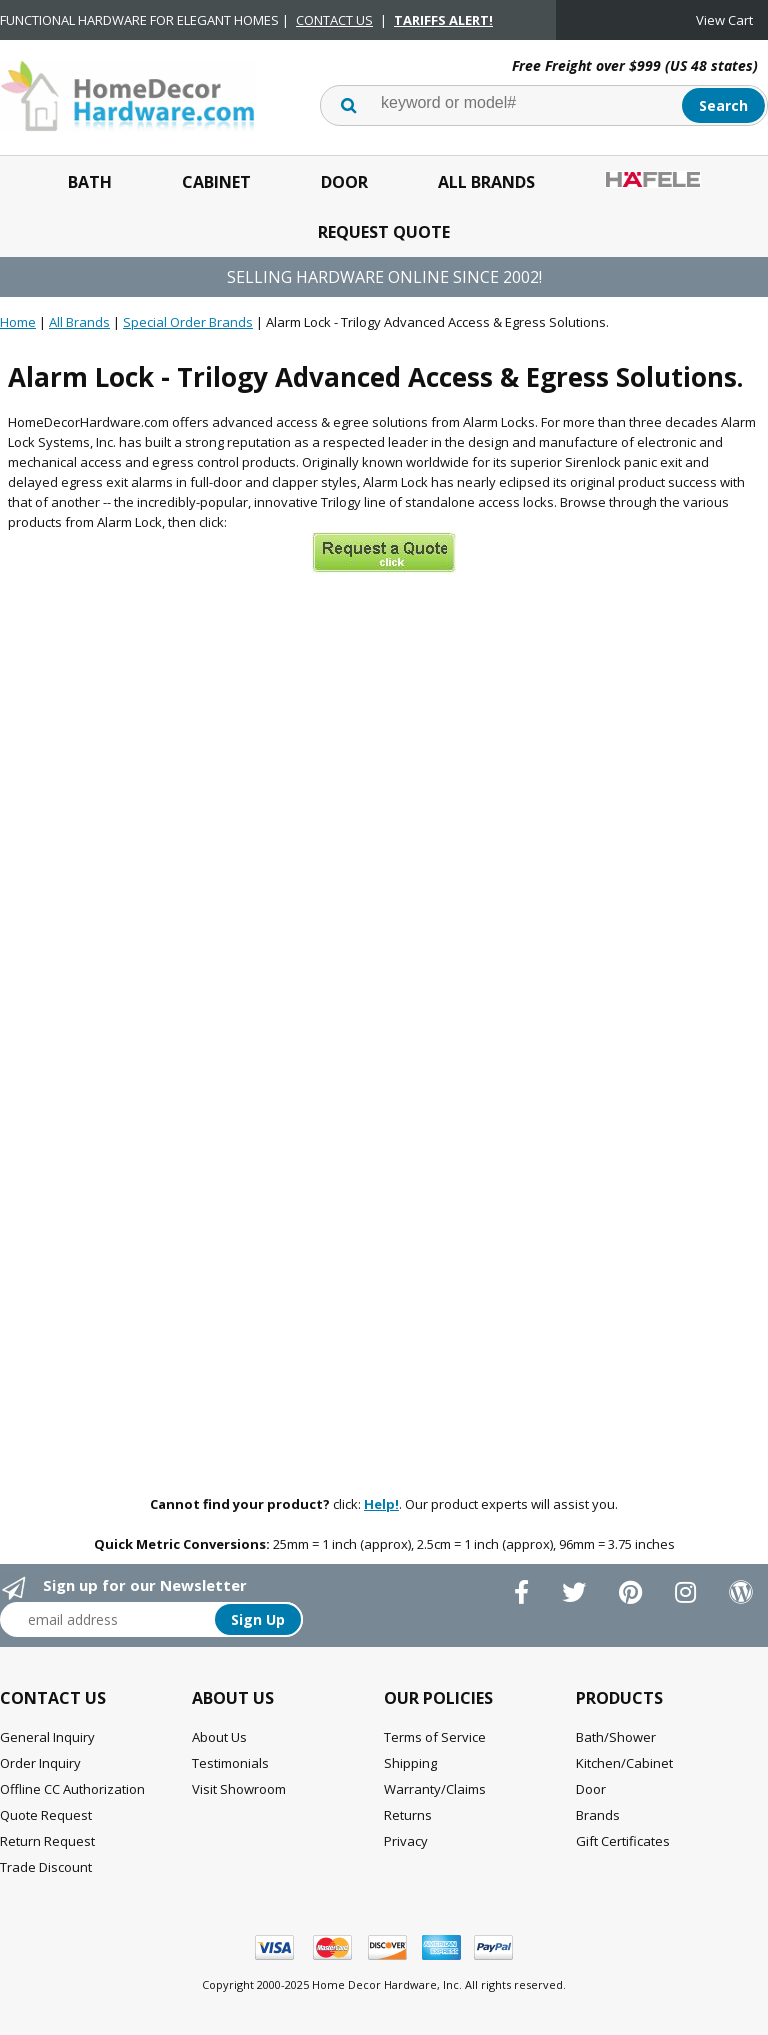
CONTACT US (334, 20)
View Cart (724, 20)
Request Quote (384, 232)
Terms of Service (435, 1737)
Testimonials (230, 1763)
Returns (408, 1815)
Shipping (410, 1763)
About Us (219, 1737)
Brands (598, 1815)
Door (344, 182)
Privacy (406, 1841)
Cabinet (216, 182)
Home (18, 322)
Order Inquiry (40, 1763)
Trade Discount (46, 1867)
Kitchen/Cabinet (624, 1763)
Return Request (47, 1841)
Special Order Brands (188, 322)
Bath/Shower (616, 1737)
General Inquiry (47, 1737)
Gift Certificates (623, 1841)
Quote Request (46, 1815)
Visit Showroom (239, 1789)
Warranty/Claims (435, 1789)
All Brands (486, 182)
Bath (90, 182)
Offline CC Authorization (72, 1789)
